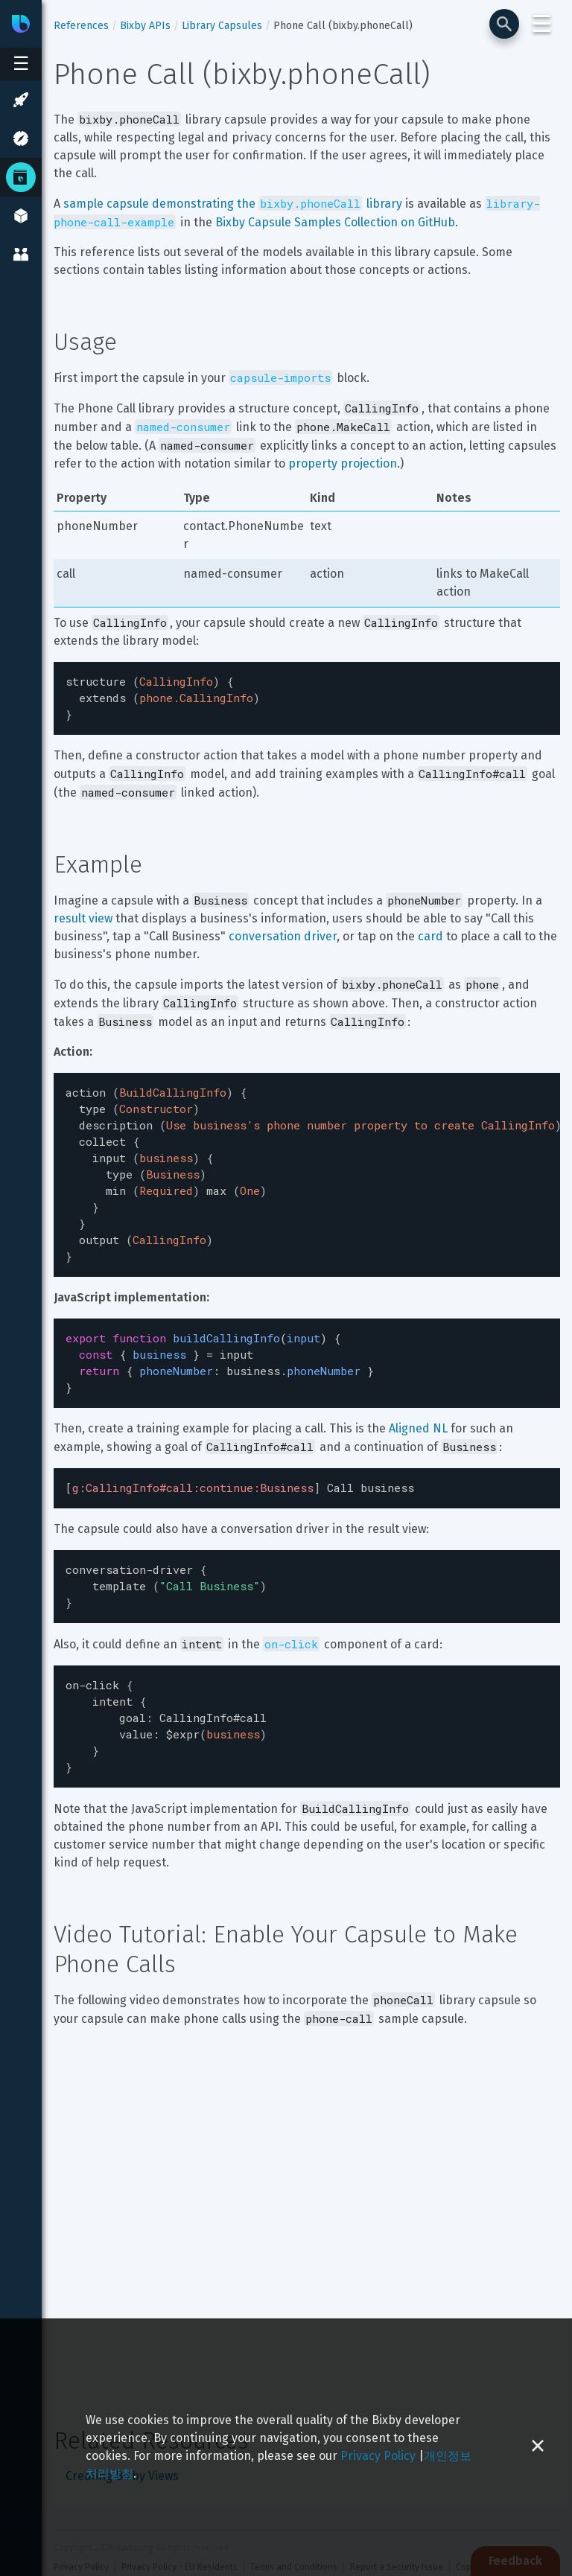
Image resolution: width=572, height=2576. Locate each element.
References (81, 25)
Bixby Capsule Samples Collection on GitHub (335, 222)
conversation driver (283, 932)
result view (83, 914)
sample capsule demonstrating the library (232, 204)
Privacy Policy (378, 2456)
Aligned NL (418, 1401)
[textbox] (307, 696)
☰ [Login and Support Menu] (542, 24)
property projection (342, 463)
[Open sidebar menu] (21, 64)
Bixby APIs (145, 25)
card (430, 932)
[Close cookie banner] (538, 2447)
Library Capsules (222, 25)
